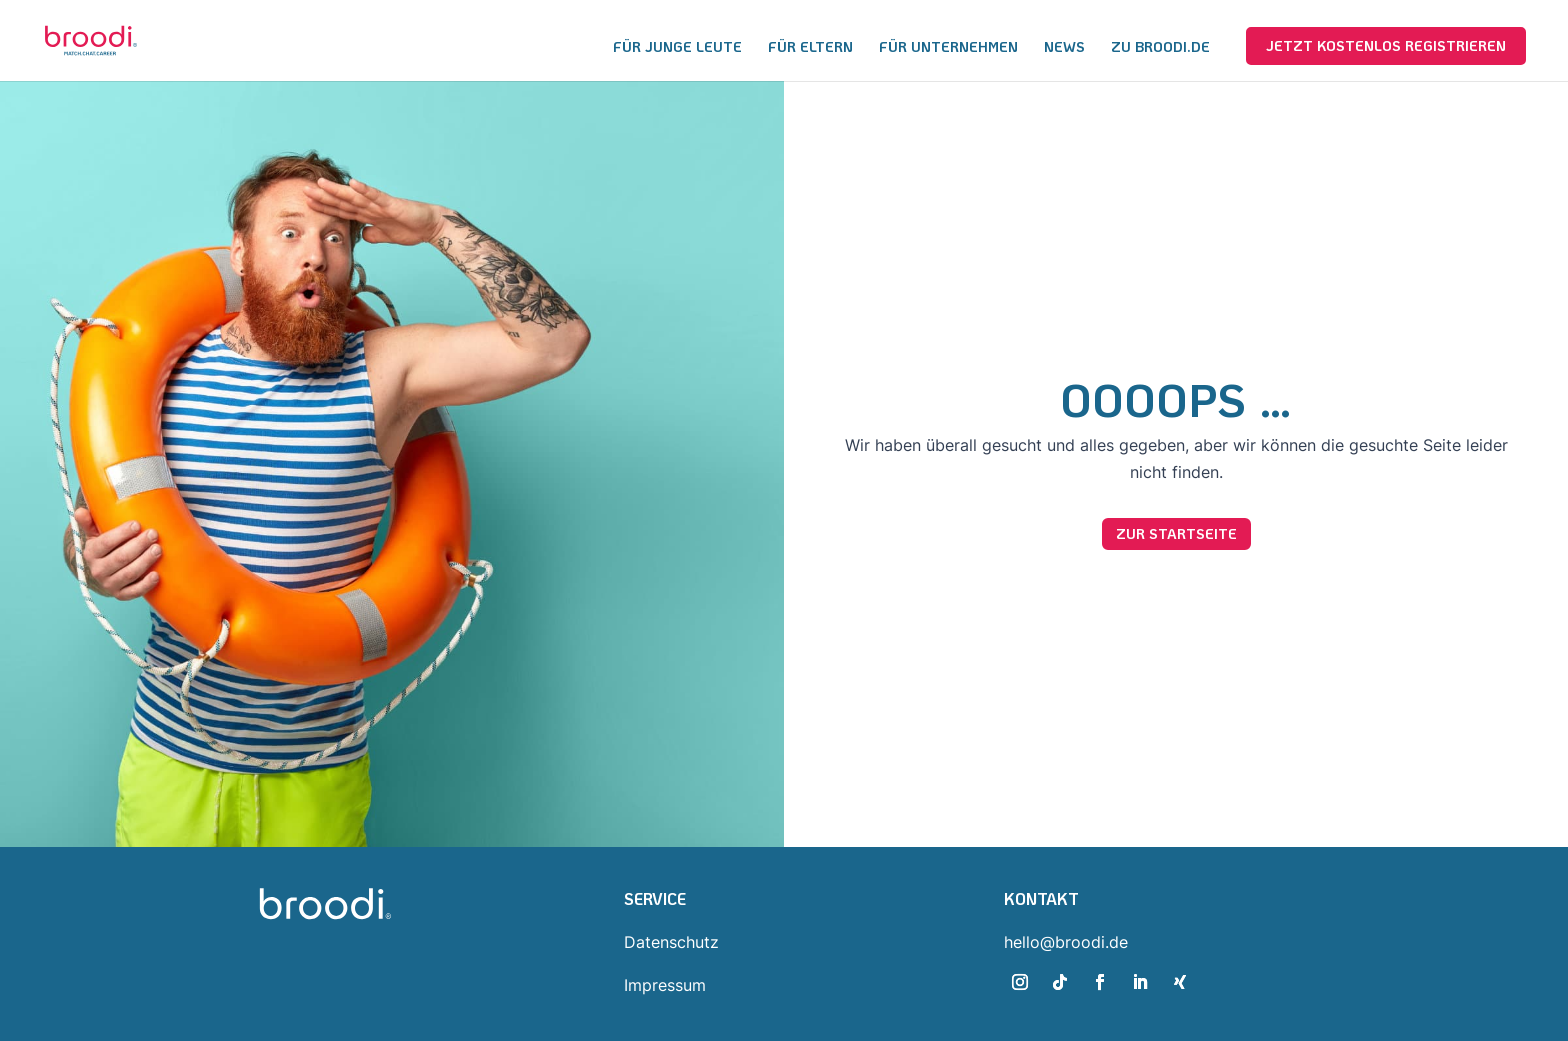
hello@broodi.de (1066, 942)
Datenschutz (671, 942)
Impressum (665, 985)
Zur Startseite (1176, 533)
